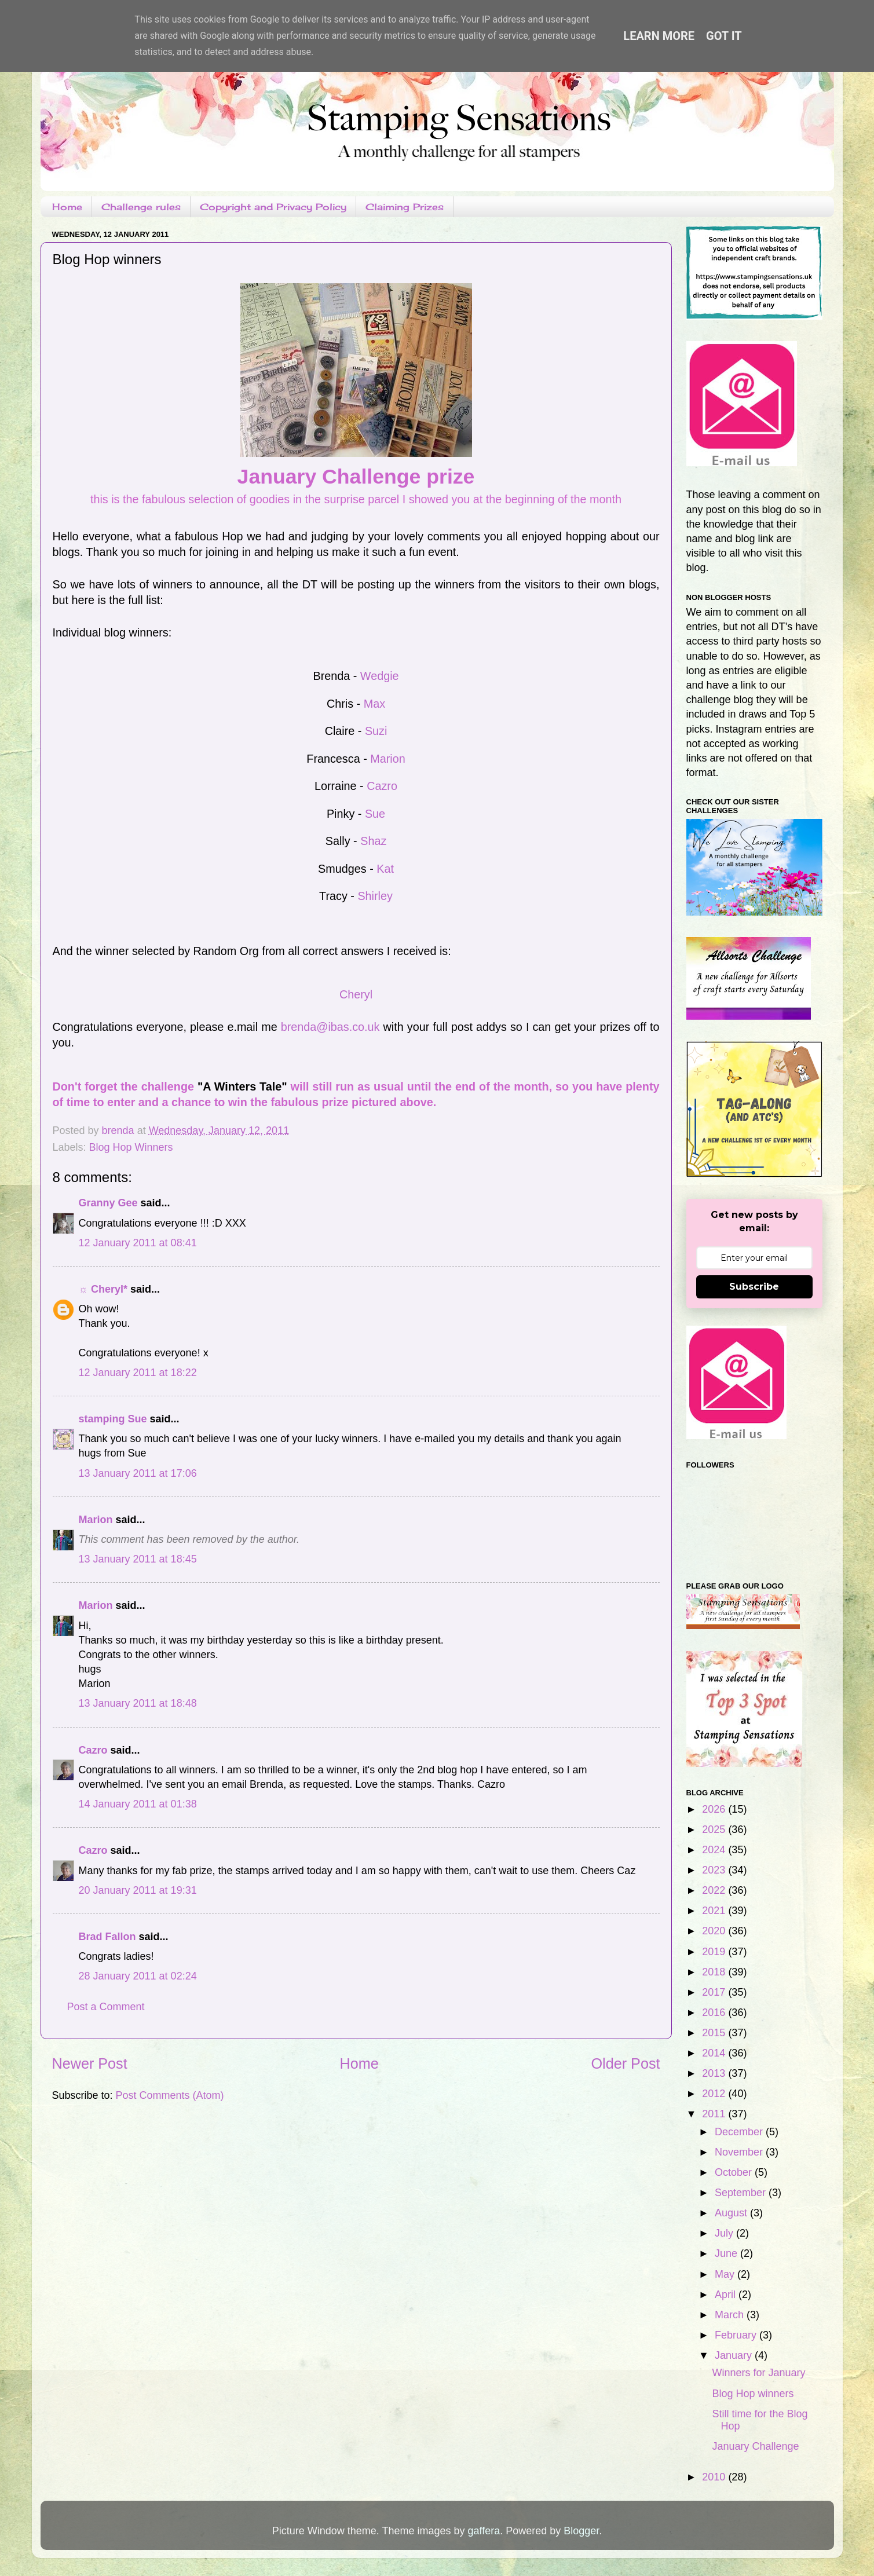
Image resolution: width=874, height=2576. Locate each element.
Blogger (581, 2531)
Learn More (658, 36)
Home (67, 207)
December (740, 2132)
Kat (385, 868)
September (742, 2192)
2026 (715, 1809)
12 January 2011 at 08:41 (138, 1243)
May (726, 2274)
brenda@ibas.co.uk (330, 1026)
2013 (715, 2073)
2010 (715, 2477)
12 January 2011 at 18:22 (138, 1372)
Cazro (382, 786)
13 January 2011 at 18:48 (138, 1703)
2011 (715, 2114)
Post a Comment (106, 2006)
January (735, 2355)
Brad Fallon (107, 1936)
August (732, 2213)
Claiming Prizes (404, 207)
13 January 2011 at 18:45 (138, 1559)
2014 (715, 2053)
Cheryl (355, 994)
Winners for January (758, 2373)
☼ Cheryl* (103, 1289)
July (725, 2233)
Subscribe (754, 1286)
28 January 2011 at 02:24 (138, 1976)
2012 (715, 2093)
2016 (715, 2012)
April (726, 2294)
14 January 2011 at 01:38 (138, 1804)
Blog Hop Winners (131, 1147)
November (740, 2152)
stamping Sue (113, 1419)
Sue (375, 813)
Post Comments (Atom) (170, 2095)
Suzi (376, 730)
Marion (387, 758)
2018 (715, 1972)
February (737, 2335)
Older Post (625, 2063)
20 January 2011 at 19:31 (138, 1890)
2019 (715, 1951)
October (735, 2172)
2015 (715, 2033)
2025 (715, 1829)
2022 (715, 1890)
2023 (715, 1870)
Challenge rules (141, 207)
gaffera (483, 2531)
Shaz (373, 841)
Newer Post (89, 2063)
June (727, 2253)
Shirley (374, 896)
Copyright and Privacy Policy (273, 207)
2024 (715, 1850)
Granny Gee (108, 1203)
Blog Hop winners (752, 2393)
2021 (715, 1910)
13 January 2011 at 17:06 (138, 1473)
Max (374, 703)
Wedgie (379, 675)
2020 (715, 1931)
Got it (724, 36)
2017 (715, 1992)
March (731, 2315)
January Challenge (755, 2446)
